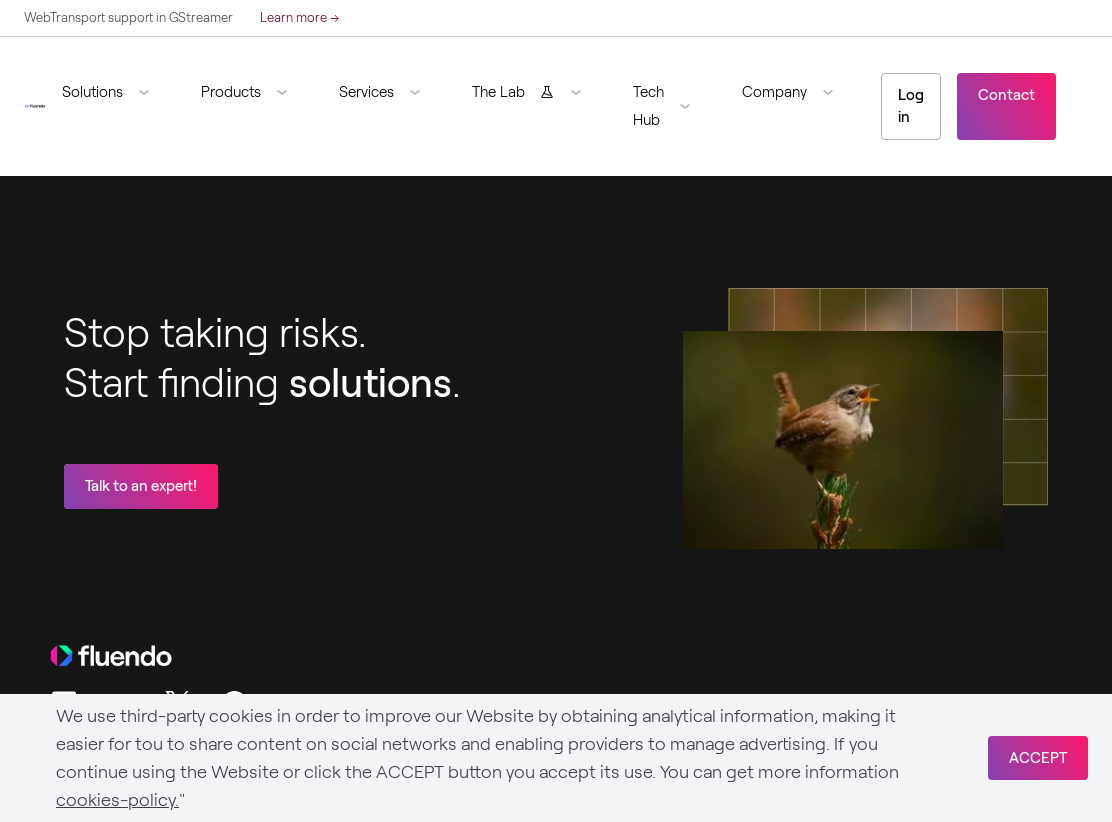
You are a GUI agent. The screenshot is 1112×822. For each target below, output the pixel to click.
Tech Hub (648, 106)
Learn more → (299, 17)
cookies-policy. (117, 800)
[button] (113, 92)
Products (231, 92)
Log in (911, 106)
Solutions (92, 92)
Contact (1006, 95)
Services (366, 92)
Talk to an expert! (141, 486)
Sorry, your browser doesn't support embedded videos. (843, 440)
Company (774, 92)
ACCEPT (1038, 758)
